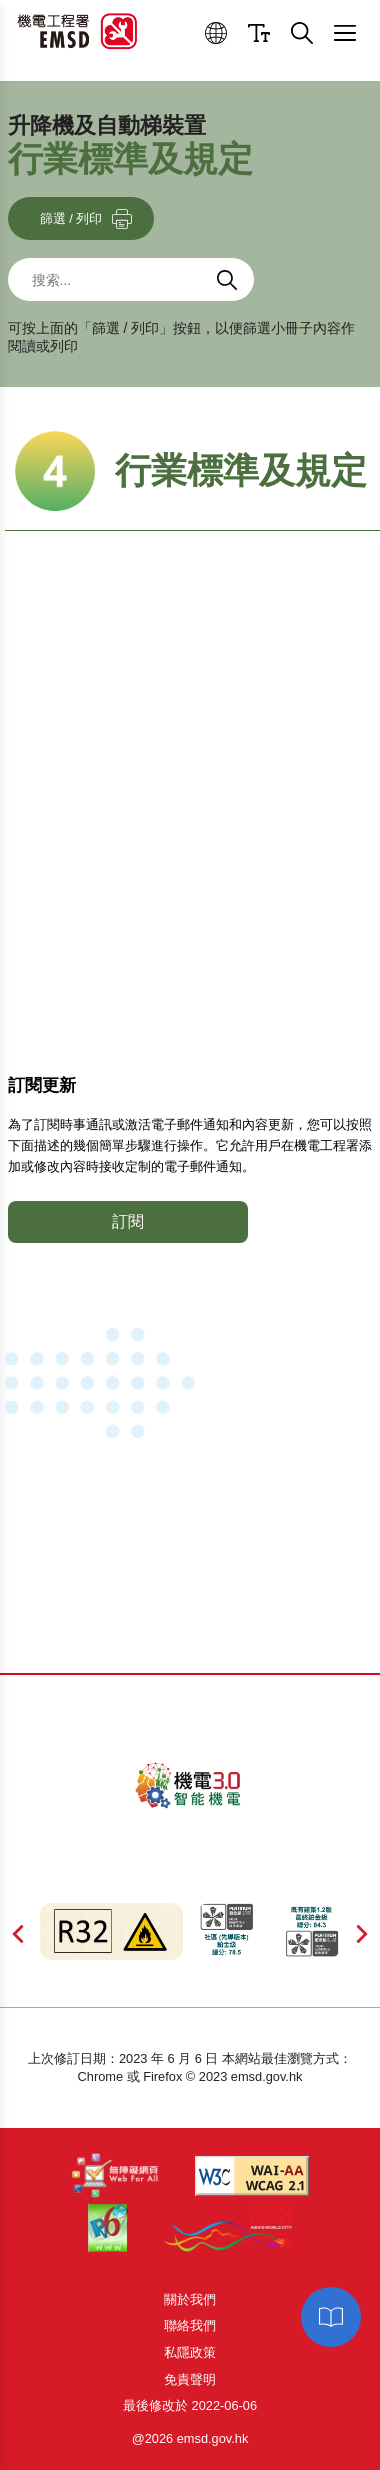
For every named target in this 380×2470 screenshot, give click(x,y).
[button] (216, 33)
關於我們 (190, 2299)
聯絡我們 (190, 2325)
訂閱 (128, 1221)
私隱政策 (190, 2352)
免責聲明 (190, 2379)
